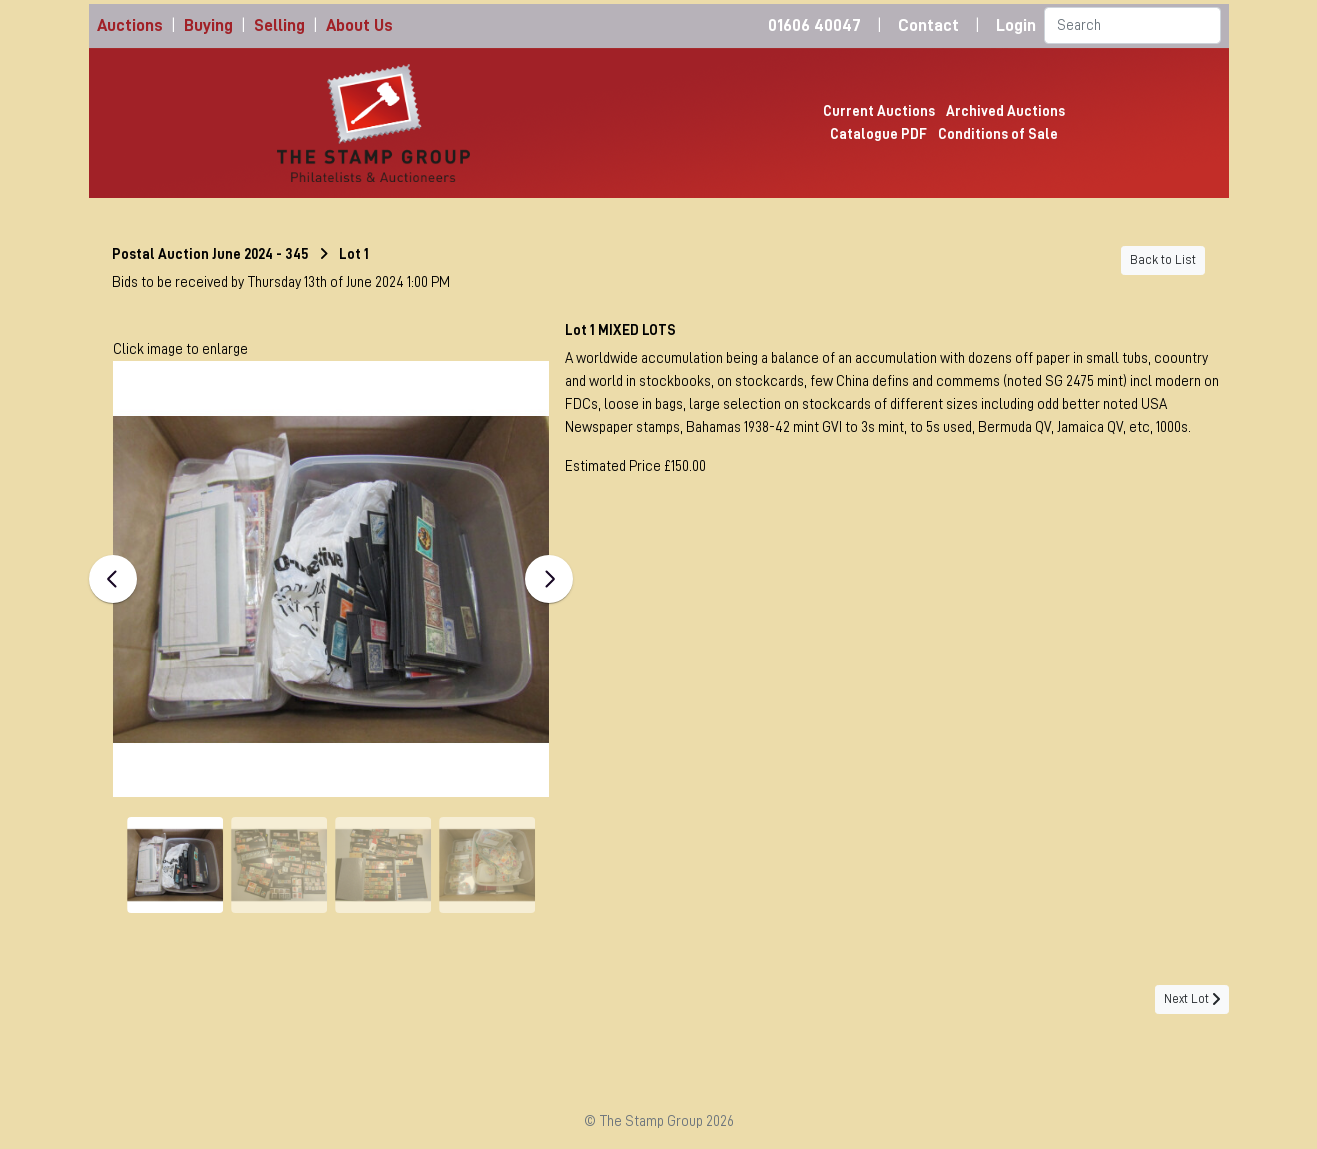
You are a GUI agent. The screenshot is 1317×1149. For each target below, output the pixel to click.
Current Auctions (879, 111)
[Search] (1132, 25)
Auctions (130, 25)
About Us (359, 25)
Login (1016, 25)
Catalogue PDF (878, 134)
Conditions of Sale (998, 134)
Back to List (1163, 260)
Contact (928, 25)
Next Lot (1192, 999)
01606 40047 (814, 25)
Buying (208, 25)
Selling (279, 25)
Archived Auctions (1005, 111)
